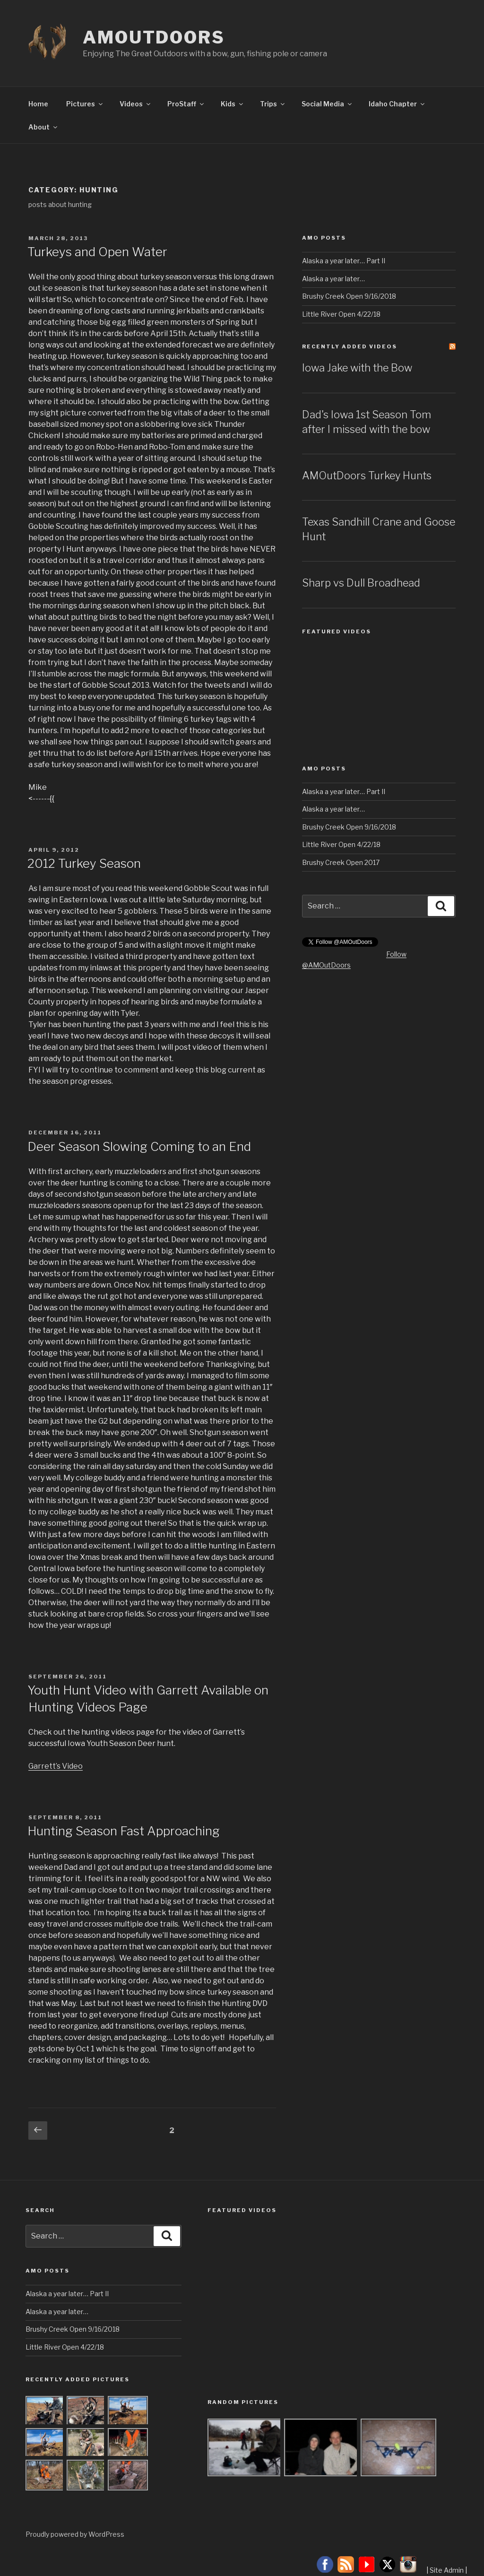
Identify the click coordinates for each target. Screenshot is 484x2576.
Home (38, 104)
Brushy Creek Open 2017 (341, 862)
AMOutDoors (154, 37)
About (43, 127)
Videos (136, 104)
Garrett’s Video (55, 1766)
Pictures (85, 104)
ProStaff (186, 104)
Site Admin (447, 2570)
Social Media (327, 104)
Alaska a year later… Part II (343, 261)
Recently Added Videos (349, 346)
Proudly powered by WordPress (75, 2534)
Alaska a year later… (333, 279)
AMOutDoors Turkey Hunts (367, 475)
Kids (232, 104)
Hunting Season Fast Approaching (123, 1831)
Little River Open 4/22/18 (341, 314)
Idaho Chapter (397, 104)
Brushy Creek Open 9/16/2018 (349, 296)
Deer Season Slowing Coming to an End (139, 1146)
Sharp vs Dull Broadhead (361, 583)
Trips (273, 104)
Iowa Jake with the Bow (357, 368)
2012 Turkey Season (84, 863)
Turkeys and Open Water (97, 251)
